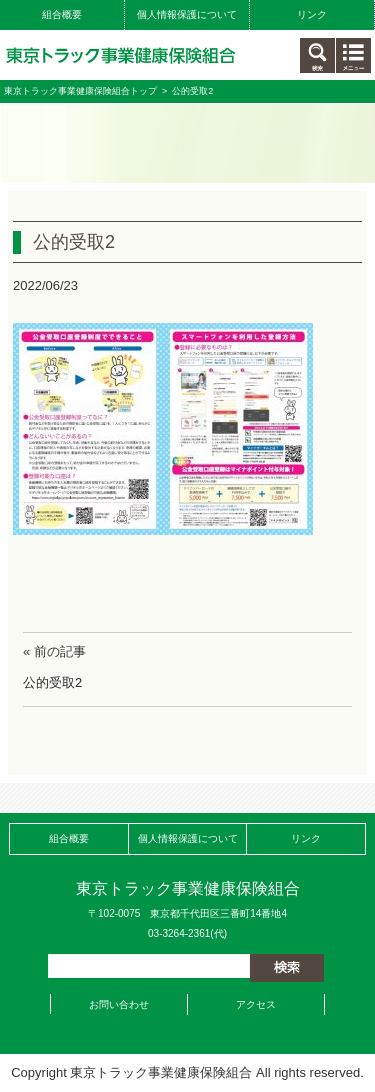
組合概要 (62, 14)
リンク (312, 14)
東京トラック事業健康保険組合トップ (80, 91)
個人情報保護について (187, 14)
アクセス (256, 1004)
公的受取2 (52, 682)
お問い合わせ (119, 1004)
